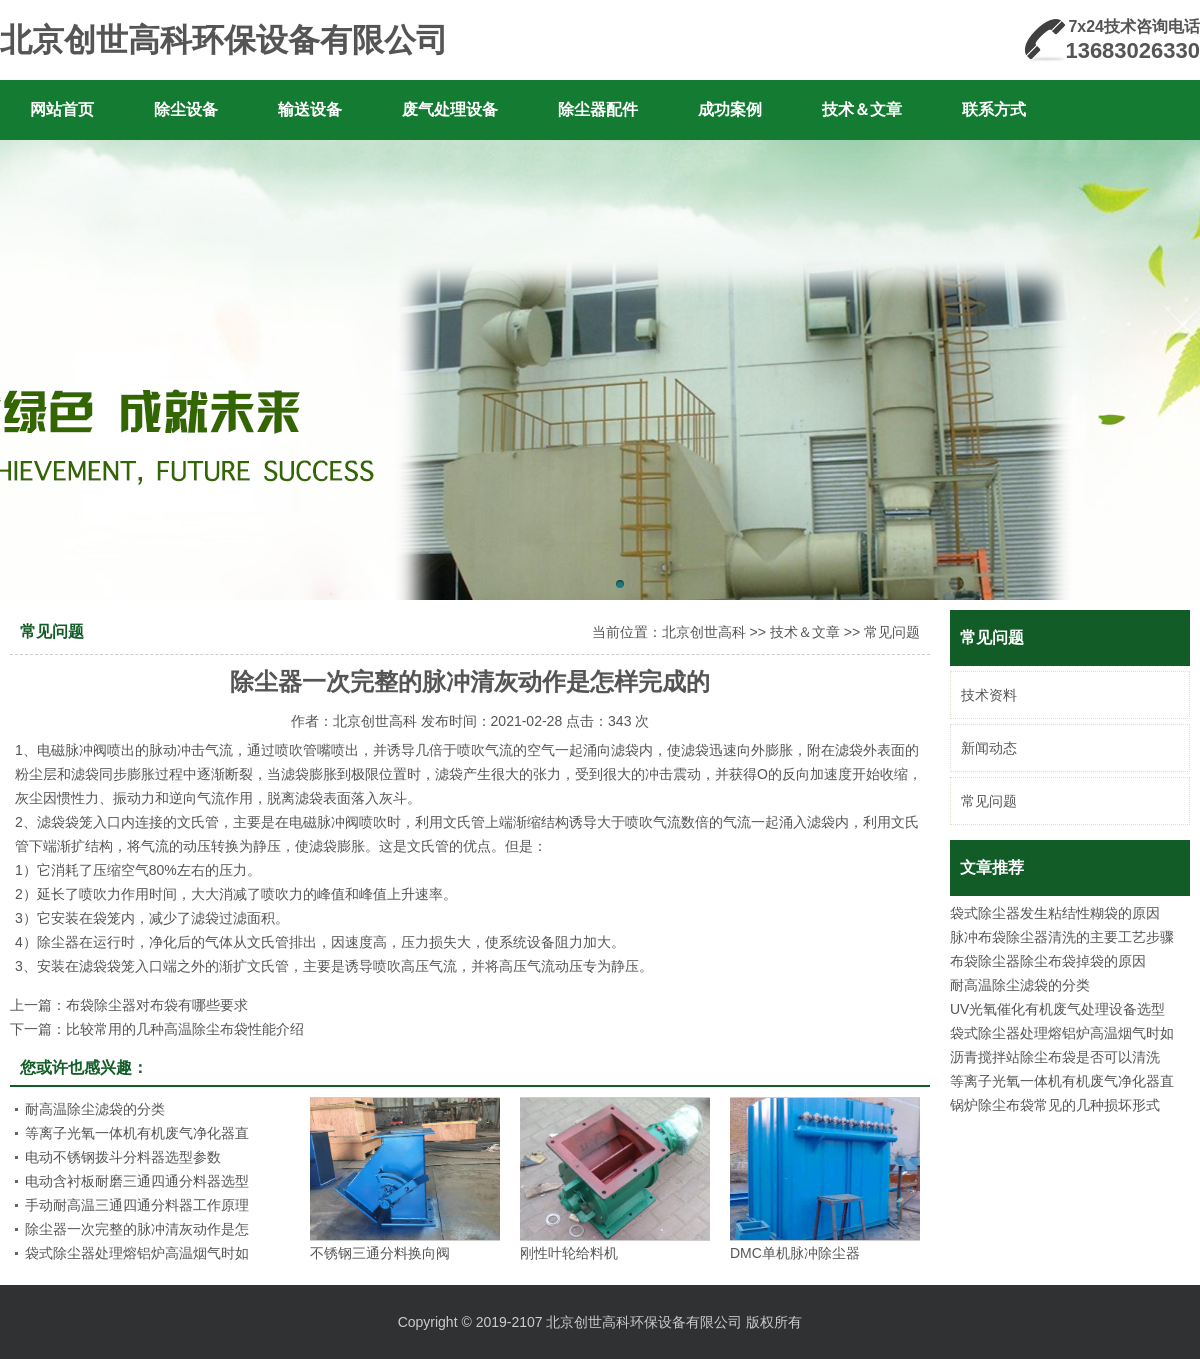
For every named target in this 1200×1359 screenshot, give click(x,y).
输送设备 (310, 109)
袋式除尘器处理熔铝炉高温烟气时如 (1062, 1033)
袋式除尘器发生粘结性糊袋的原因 (1055, 913)
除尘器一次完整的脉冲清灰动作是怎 (137, 1229)
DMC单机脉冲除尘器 (795, 1253)
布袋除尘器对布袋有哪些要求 (157, 1005)
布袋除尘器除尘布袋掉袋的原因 (1048, 961)
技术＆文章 (862, 109)
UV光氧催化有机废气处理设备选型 (1057, 1009)
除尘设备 (186, 109)
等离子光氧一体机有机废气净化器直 (1062, 1081)
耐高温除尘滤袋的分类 (1020, 985)
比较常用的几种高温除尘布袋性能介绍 (185, 1029)
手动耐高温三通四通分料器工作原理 (137, 1205)
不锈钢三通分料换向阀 (380, 1253)
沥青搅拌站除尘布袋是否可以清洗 (1055, 1057)
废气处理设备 (450, 109)
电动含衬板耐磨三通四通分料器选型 (137, 1181)
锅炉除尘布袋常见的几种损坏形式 (1055, 1105)
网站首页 (62, 109)
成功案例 (730, 109)
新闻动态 (989, 748)
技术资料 (989, 695)
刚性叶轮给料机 (569, 1253)
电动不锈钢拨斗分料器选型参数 (123, 1157)
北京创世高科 (704, 632)
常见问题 (989, 801)
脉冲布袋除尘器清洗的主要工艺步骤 (1062, 937)
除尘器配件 (598, 109)
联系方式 (994, 109)
